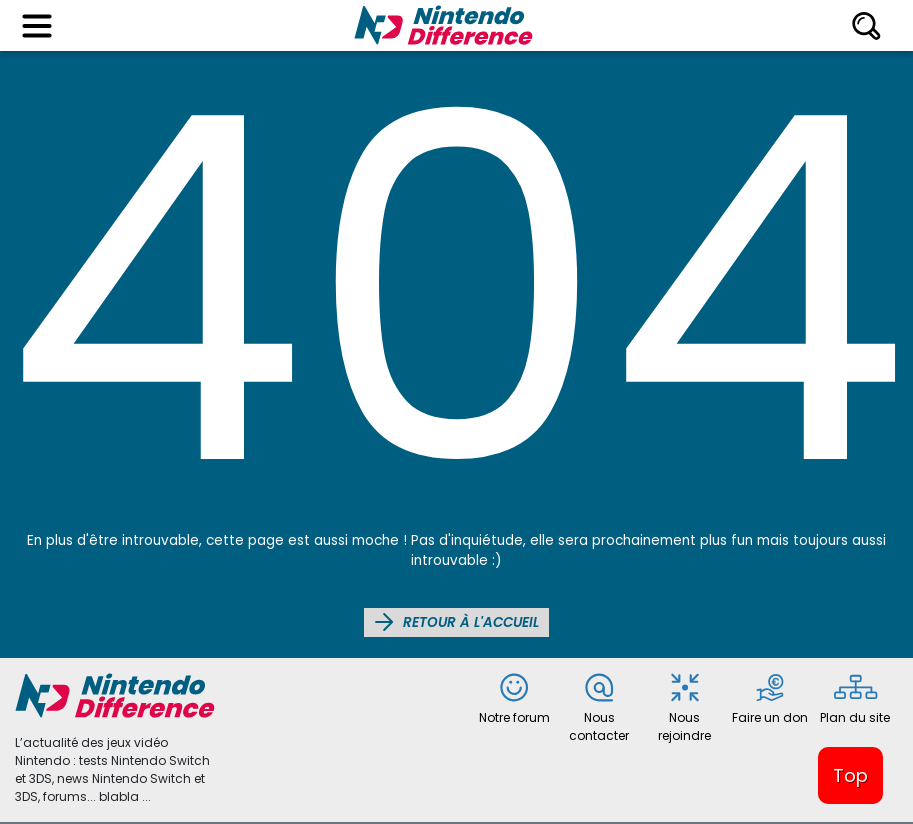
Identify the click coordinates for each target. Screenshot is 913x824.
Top (850, 775)
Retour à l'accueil (456, 622)
